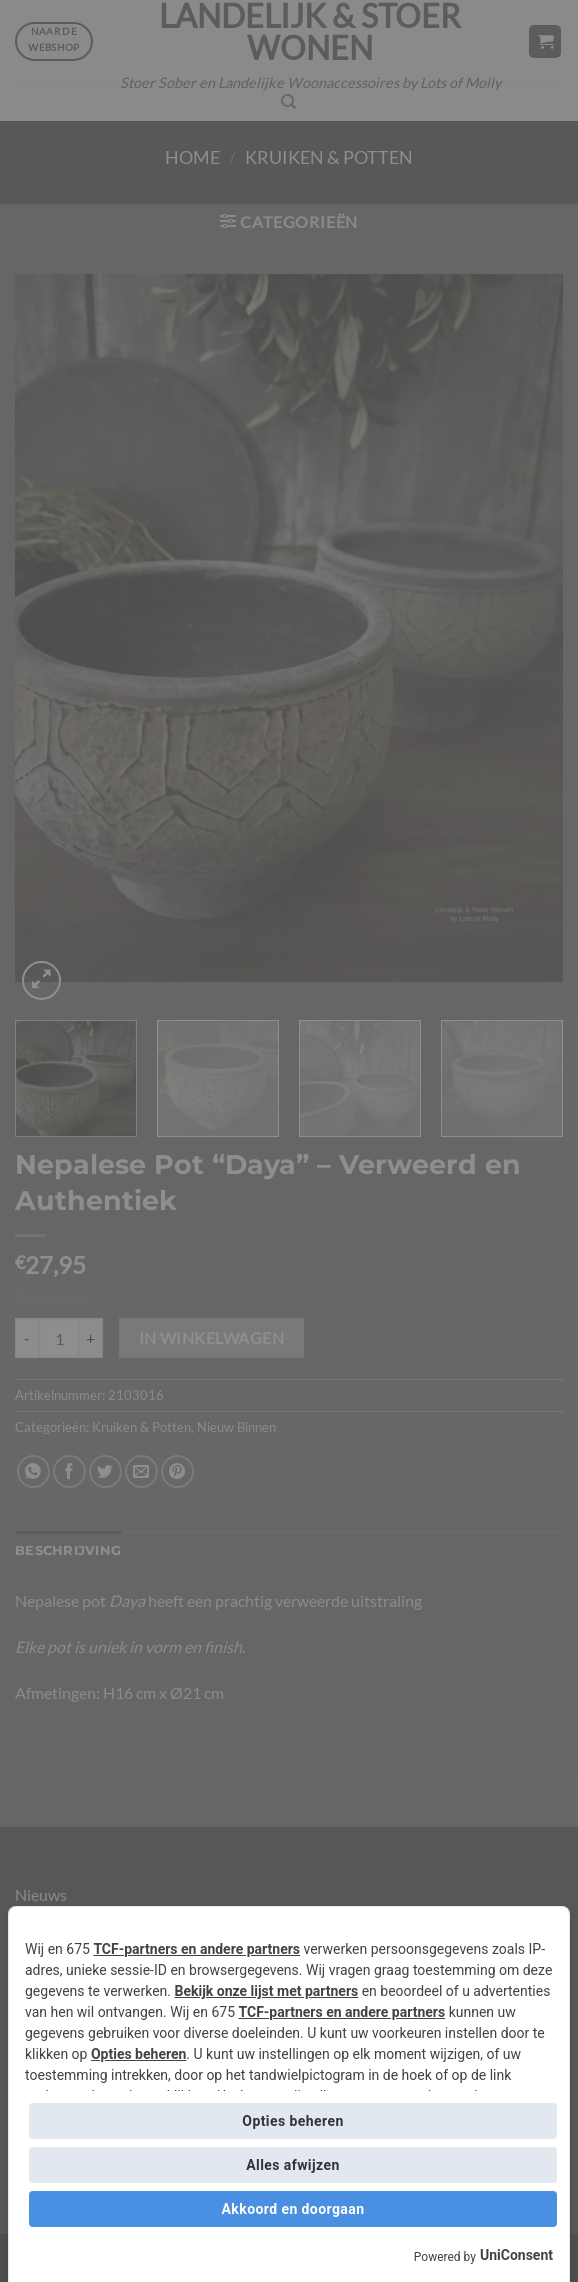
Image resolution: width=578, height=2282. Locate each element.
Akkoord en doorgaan (293, 2209)
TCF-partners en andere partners (196, 1949)
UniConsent (516, 2255)
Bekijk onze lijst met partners (266, 1991)
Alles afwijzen (292, 2165)
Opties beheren (138, 2054)
